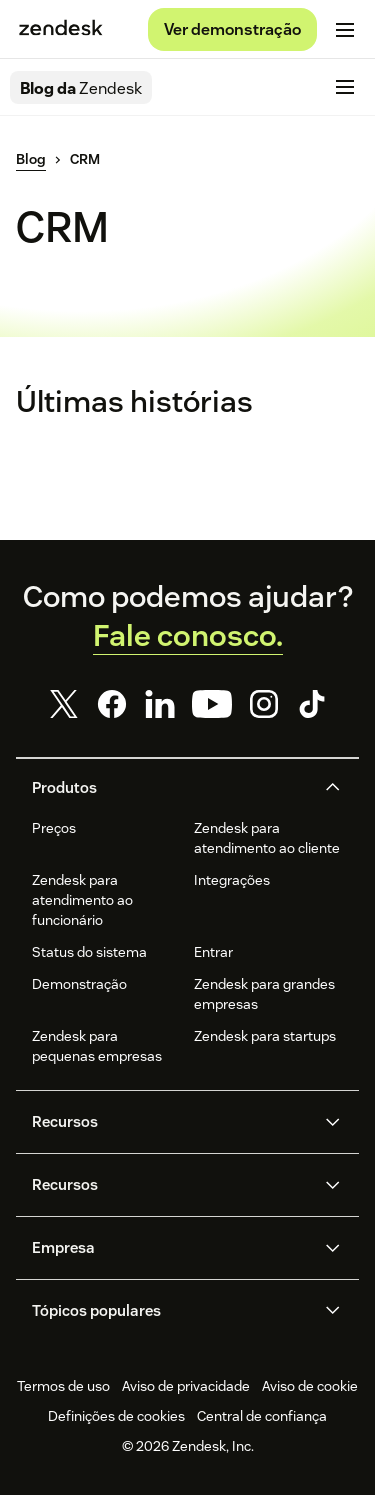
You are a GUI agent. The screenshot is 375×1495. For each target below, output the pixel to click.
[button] (171, 788)
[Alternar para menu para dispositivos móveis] (345, 30)
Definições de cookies (116, 1416)
